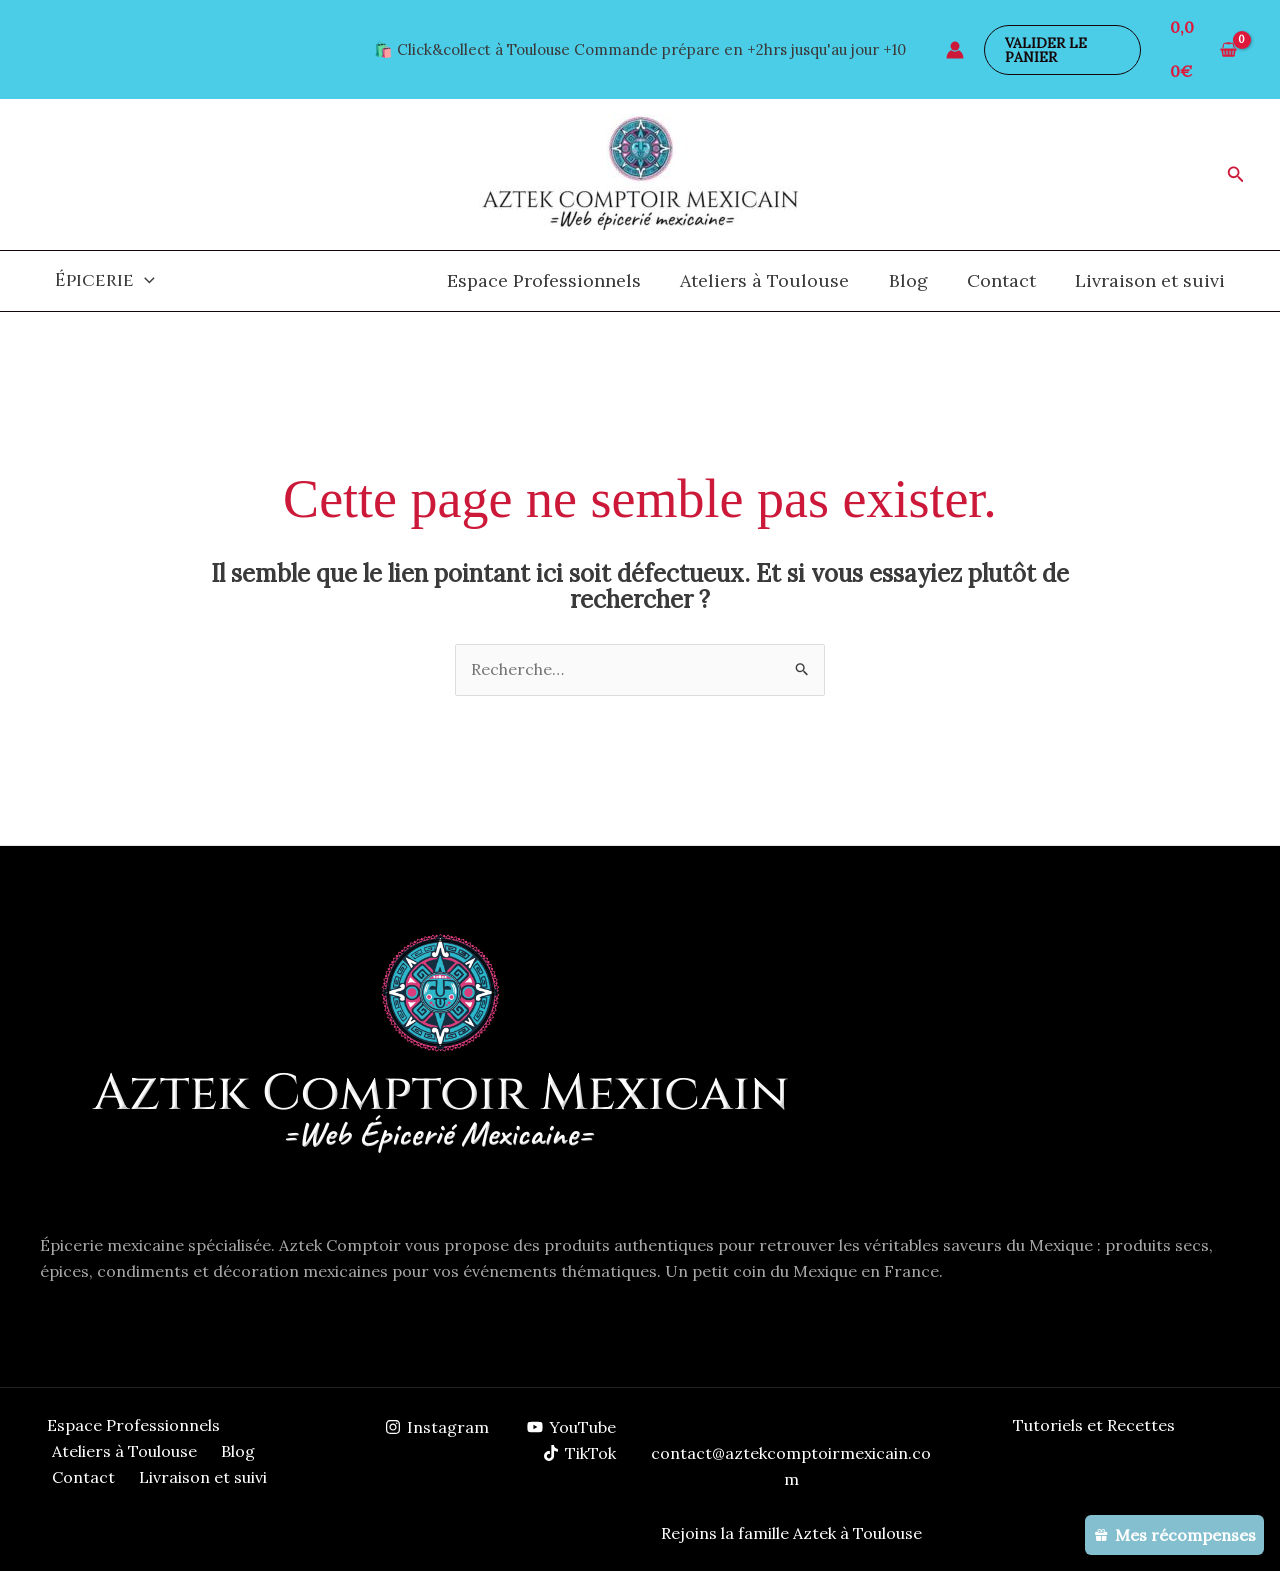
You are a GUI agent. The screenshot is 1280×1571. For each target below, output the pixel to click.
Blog (916, 280)
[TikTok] (580, 1453)
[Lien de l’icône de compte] (955, 50)
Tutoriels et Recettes (1094, 1425)
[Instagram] (437, 1427)
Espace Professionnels (559, 280)
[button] (1062, 50)
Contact (1006, 280)
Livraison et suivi (1152, 280)
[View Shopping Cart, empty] (1203, 49)
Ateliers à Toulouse (776, 280)
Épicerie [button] (105, 280)
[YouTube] (572, 1427)
